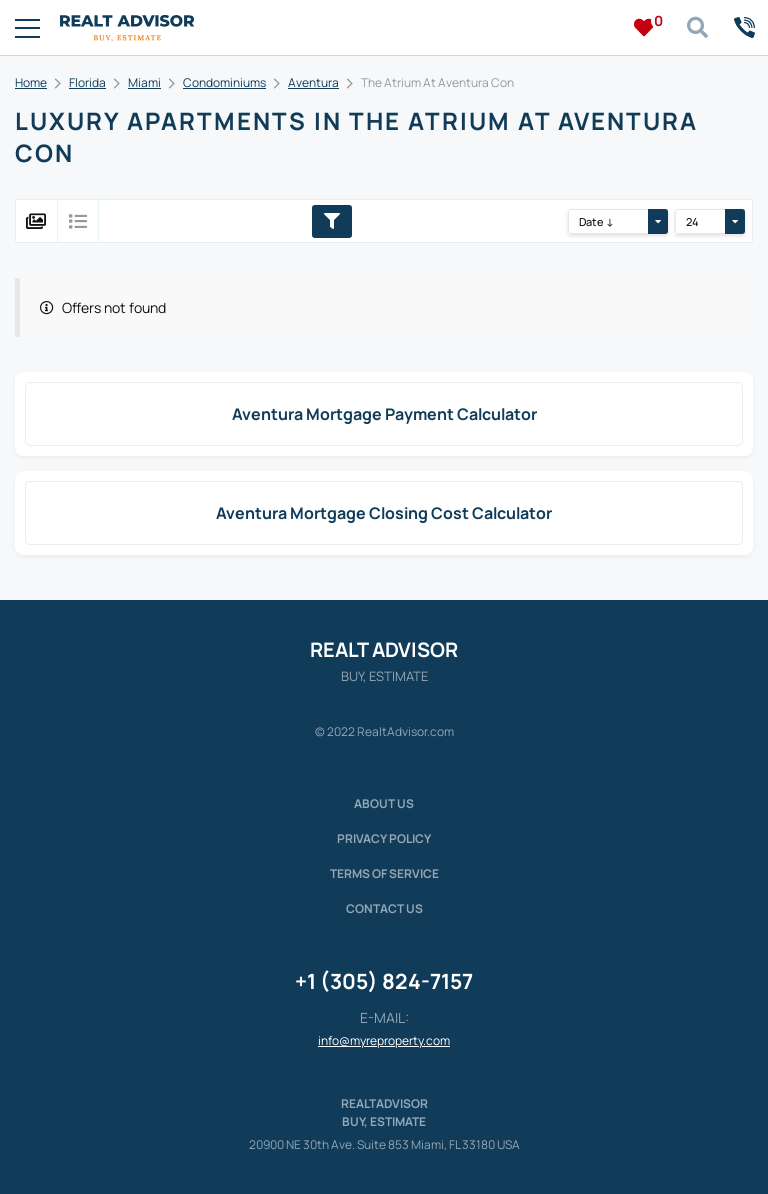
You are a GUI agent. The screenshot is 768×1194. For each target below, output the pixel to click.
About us (384, 803)
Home (31, 82)
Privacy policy (384, 838)
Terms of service (384, 873)
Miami (144, 82)
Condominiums (224, 82)
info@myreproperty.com (384, 1040)
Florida (87, 82)
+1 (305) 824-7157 (384, 981)
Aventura (313, 82)
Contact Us (384, 908)
